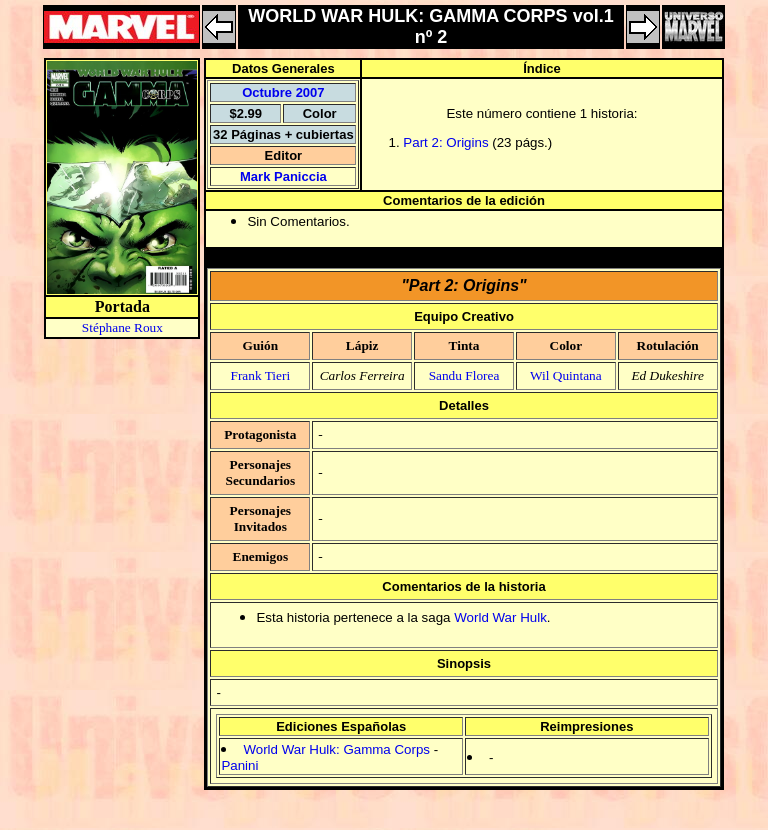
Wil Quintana (566, 375)
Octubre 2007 (283, 92)
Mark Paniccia (283, 176)
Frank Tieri (261, 375)
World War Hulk (500, 617)
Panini (239, 765)
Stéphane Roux (122, 327)
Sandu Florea (464, 375)
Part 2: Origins (445, 142)
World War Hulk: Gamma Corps (336, 749)
